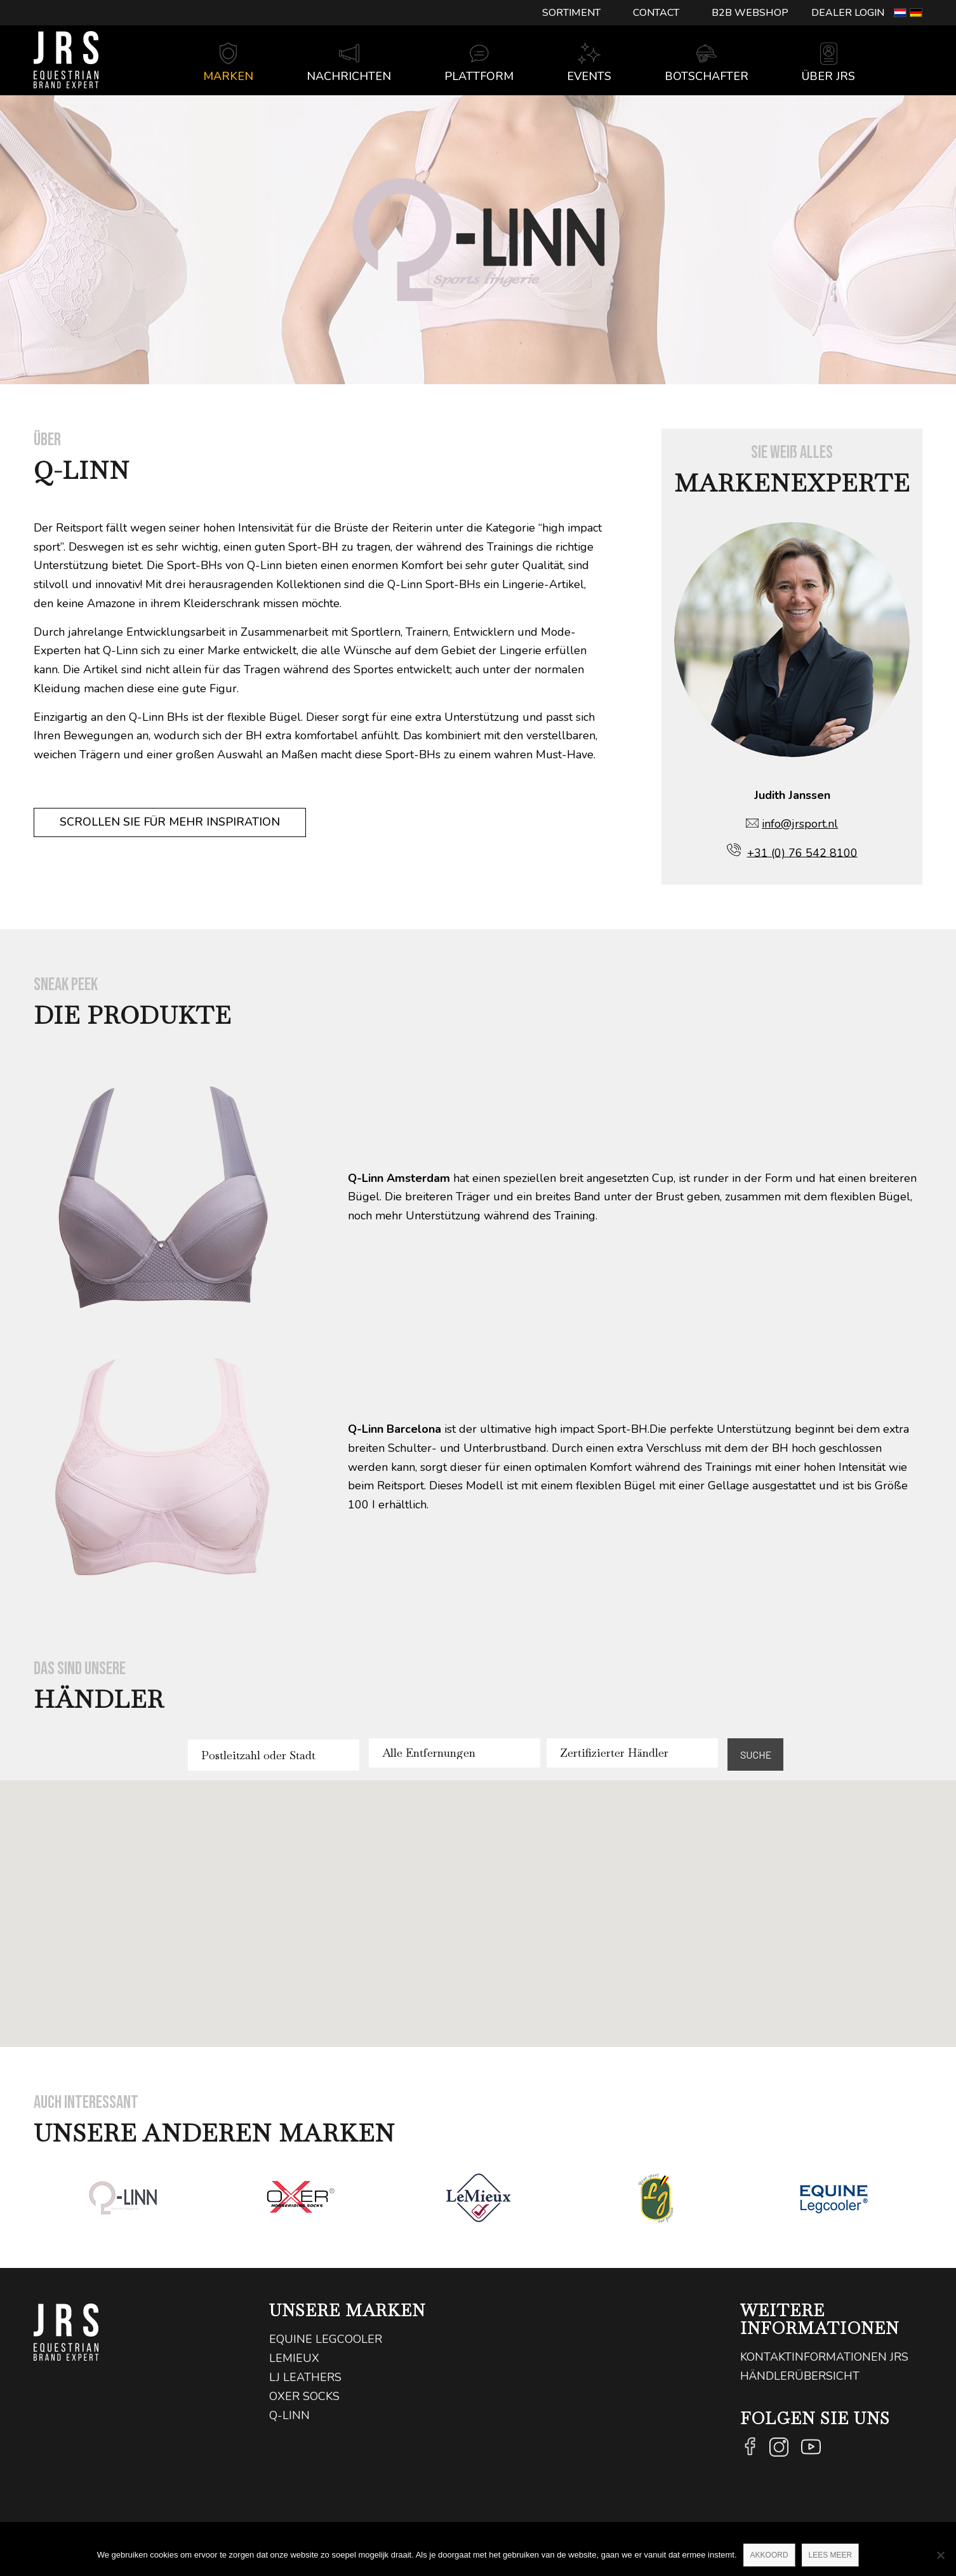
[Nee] (940, 2555)
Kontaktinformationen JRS (824, 2357)
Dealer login (847, 13)
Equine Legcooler (325, 2339)
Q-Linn (289, 2415)
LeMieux (294, 2358)
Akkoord (769, 2555)
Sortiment (571, 13)
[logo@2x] (66, 60)
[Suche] (902, 77)
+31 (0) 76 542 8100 (802, 852)
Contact (656, 13)
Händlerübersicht (800, 2376)
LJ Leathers (305, 2377)
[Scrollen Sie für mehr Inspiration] (170, 822)
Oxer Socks (304, 2396)
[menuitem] (571, 13)
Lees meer (831, 2555)
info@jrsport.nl (800, 823)
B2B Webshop (750, 13)
